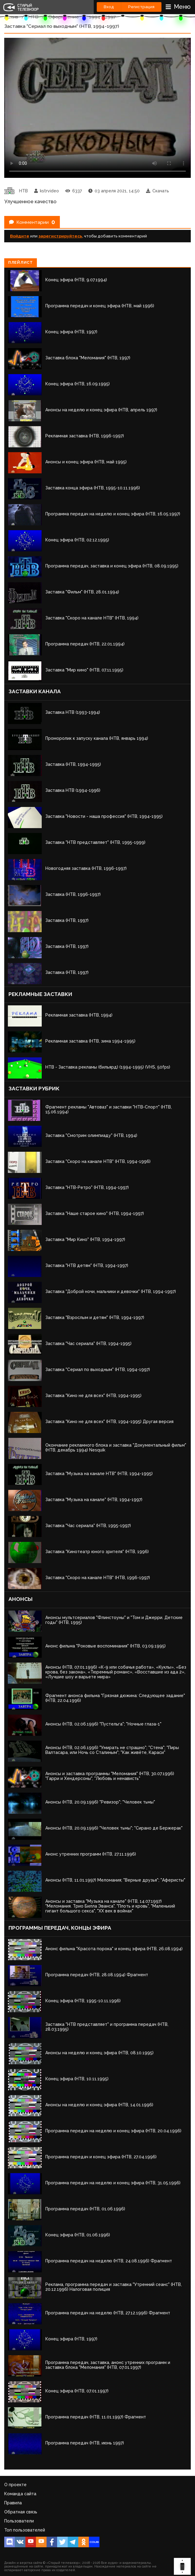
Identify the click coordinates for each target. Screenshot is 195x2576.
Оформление (63, 17)
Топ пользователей (24, 2530)
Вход (109, 7)
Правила (13, 2502)
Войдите (19, 235)
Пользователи (19, 2521)
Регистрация (141, 7)
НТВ (33, 17)
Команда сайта (20, 2493)
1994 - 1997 (102, 17)
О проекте (15, 2484)
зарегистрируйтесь (60, 235)
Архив (11, 17)
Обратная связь (20, 2511)
